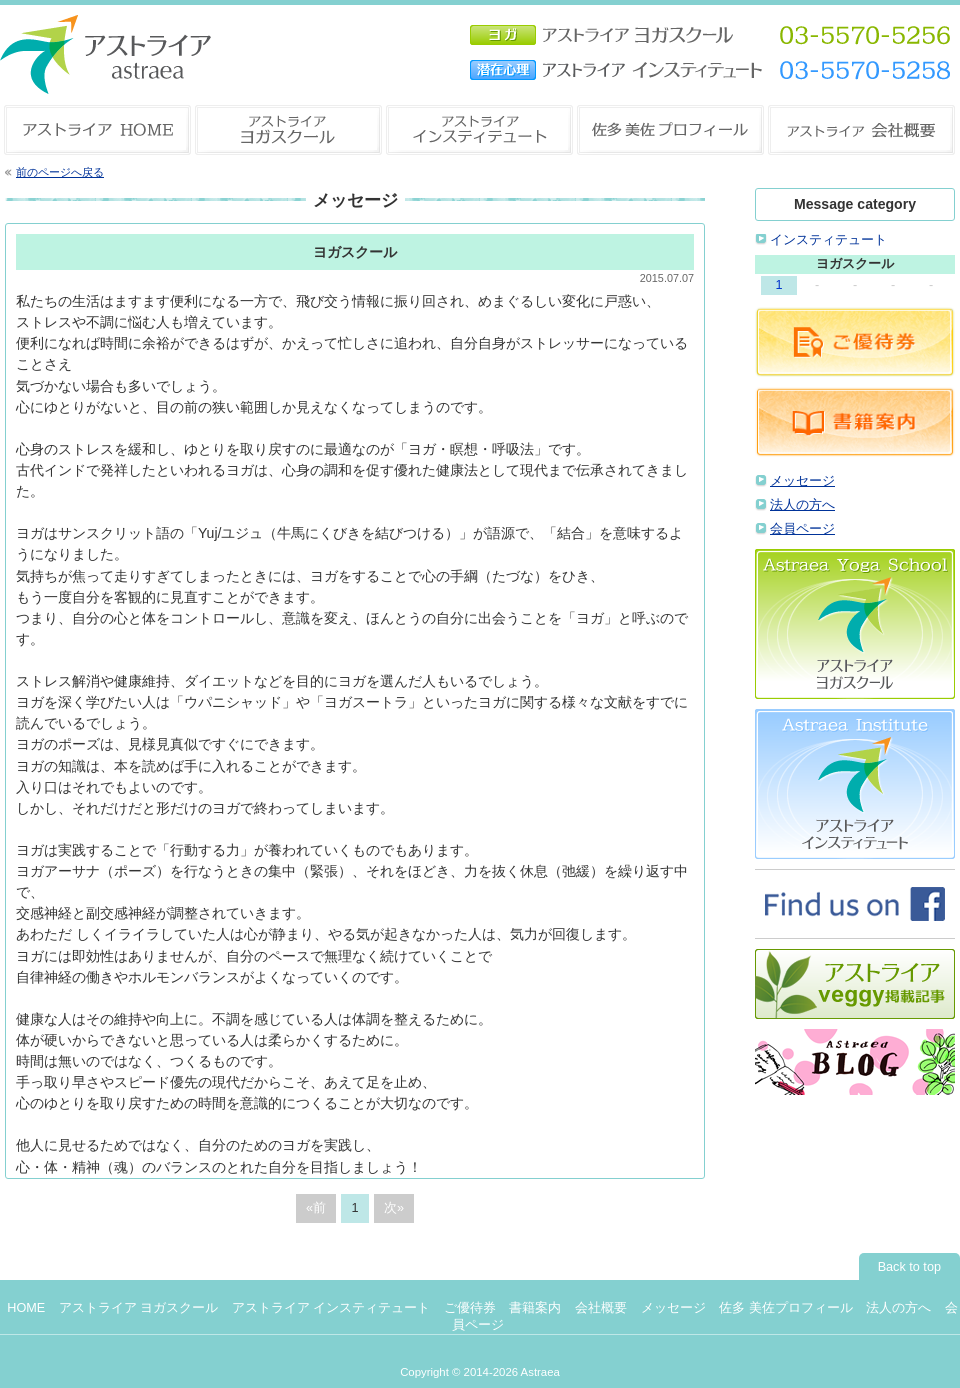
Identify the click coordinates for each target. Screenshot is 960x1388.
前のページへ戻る (60, 172)
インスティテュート (828, 240)
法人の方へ (802, 505)
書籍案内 (535, 1308)
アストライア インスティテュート (331, 1308)
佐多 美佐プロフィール (786, 1308)
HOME (26, 1308)
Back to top (909, 1267)
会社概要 (601, 1308)
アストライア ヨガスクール (139, 1308)
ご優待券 (470, 1308)
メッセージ (802, 481)
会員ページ (802, 529)
